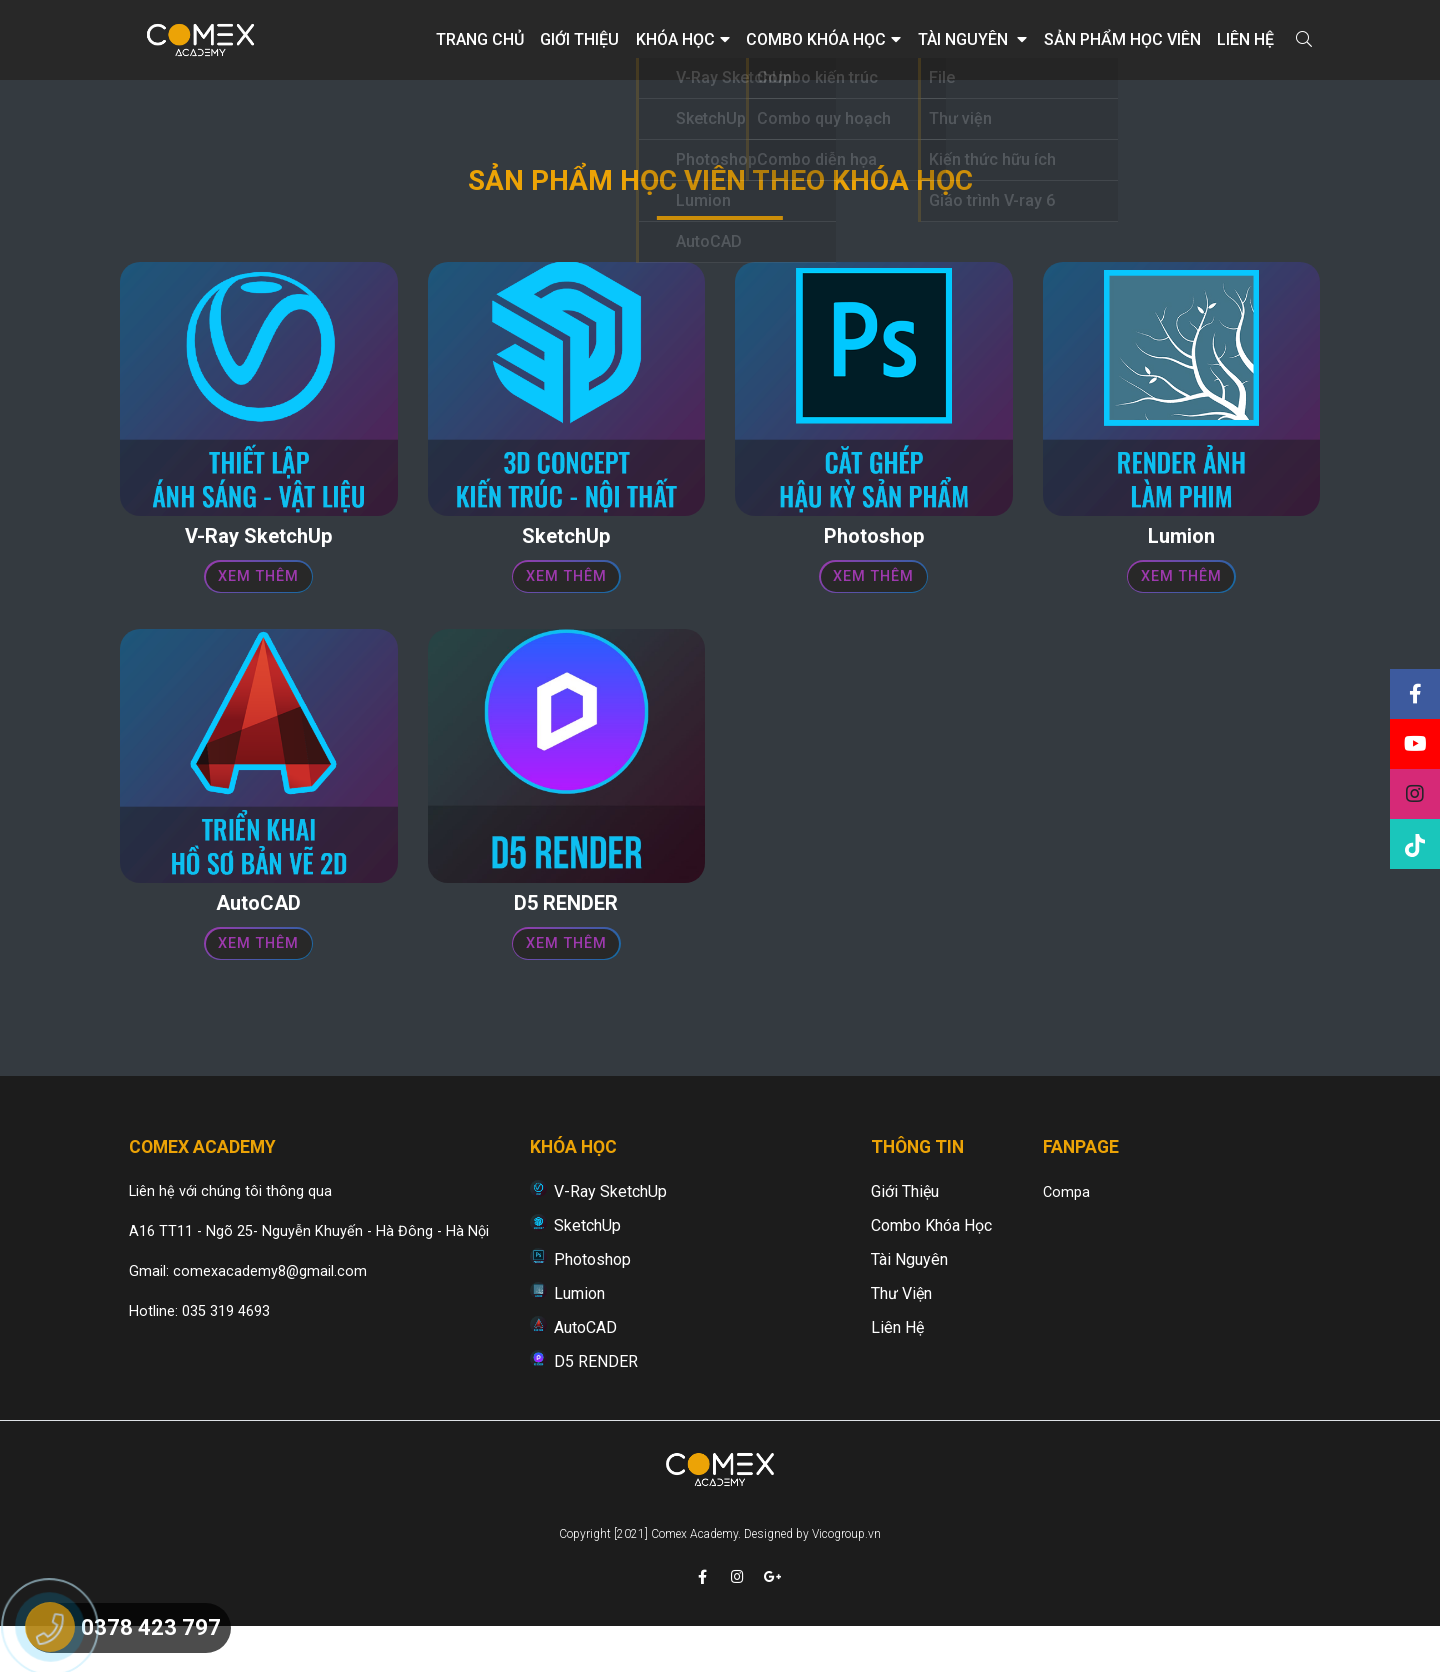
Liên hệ (1245, 39)
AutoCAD (585, 1368)
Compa (1066, 1233)
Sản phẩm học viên (1122, 39)
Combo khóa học (823, 39)
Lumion (579, 1334)
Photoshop (592, 1300)
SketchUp (587, 1266)
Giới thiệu (579, 39)
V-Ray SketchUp (610, 1232)
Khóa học (683, 39)
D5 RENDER (596, 1402)
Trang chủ (480, 39)
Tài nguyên (972, 39)
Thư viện (901, 1334)
